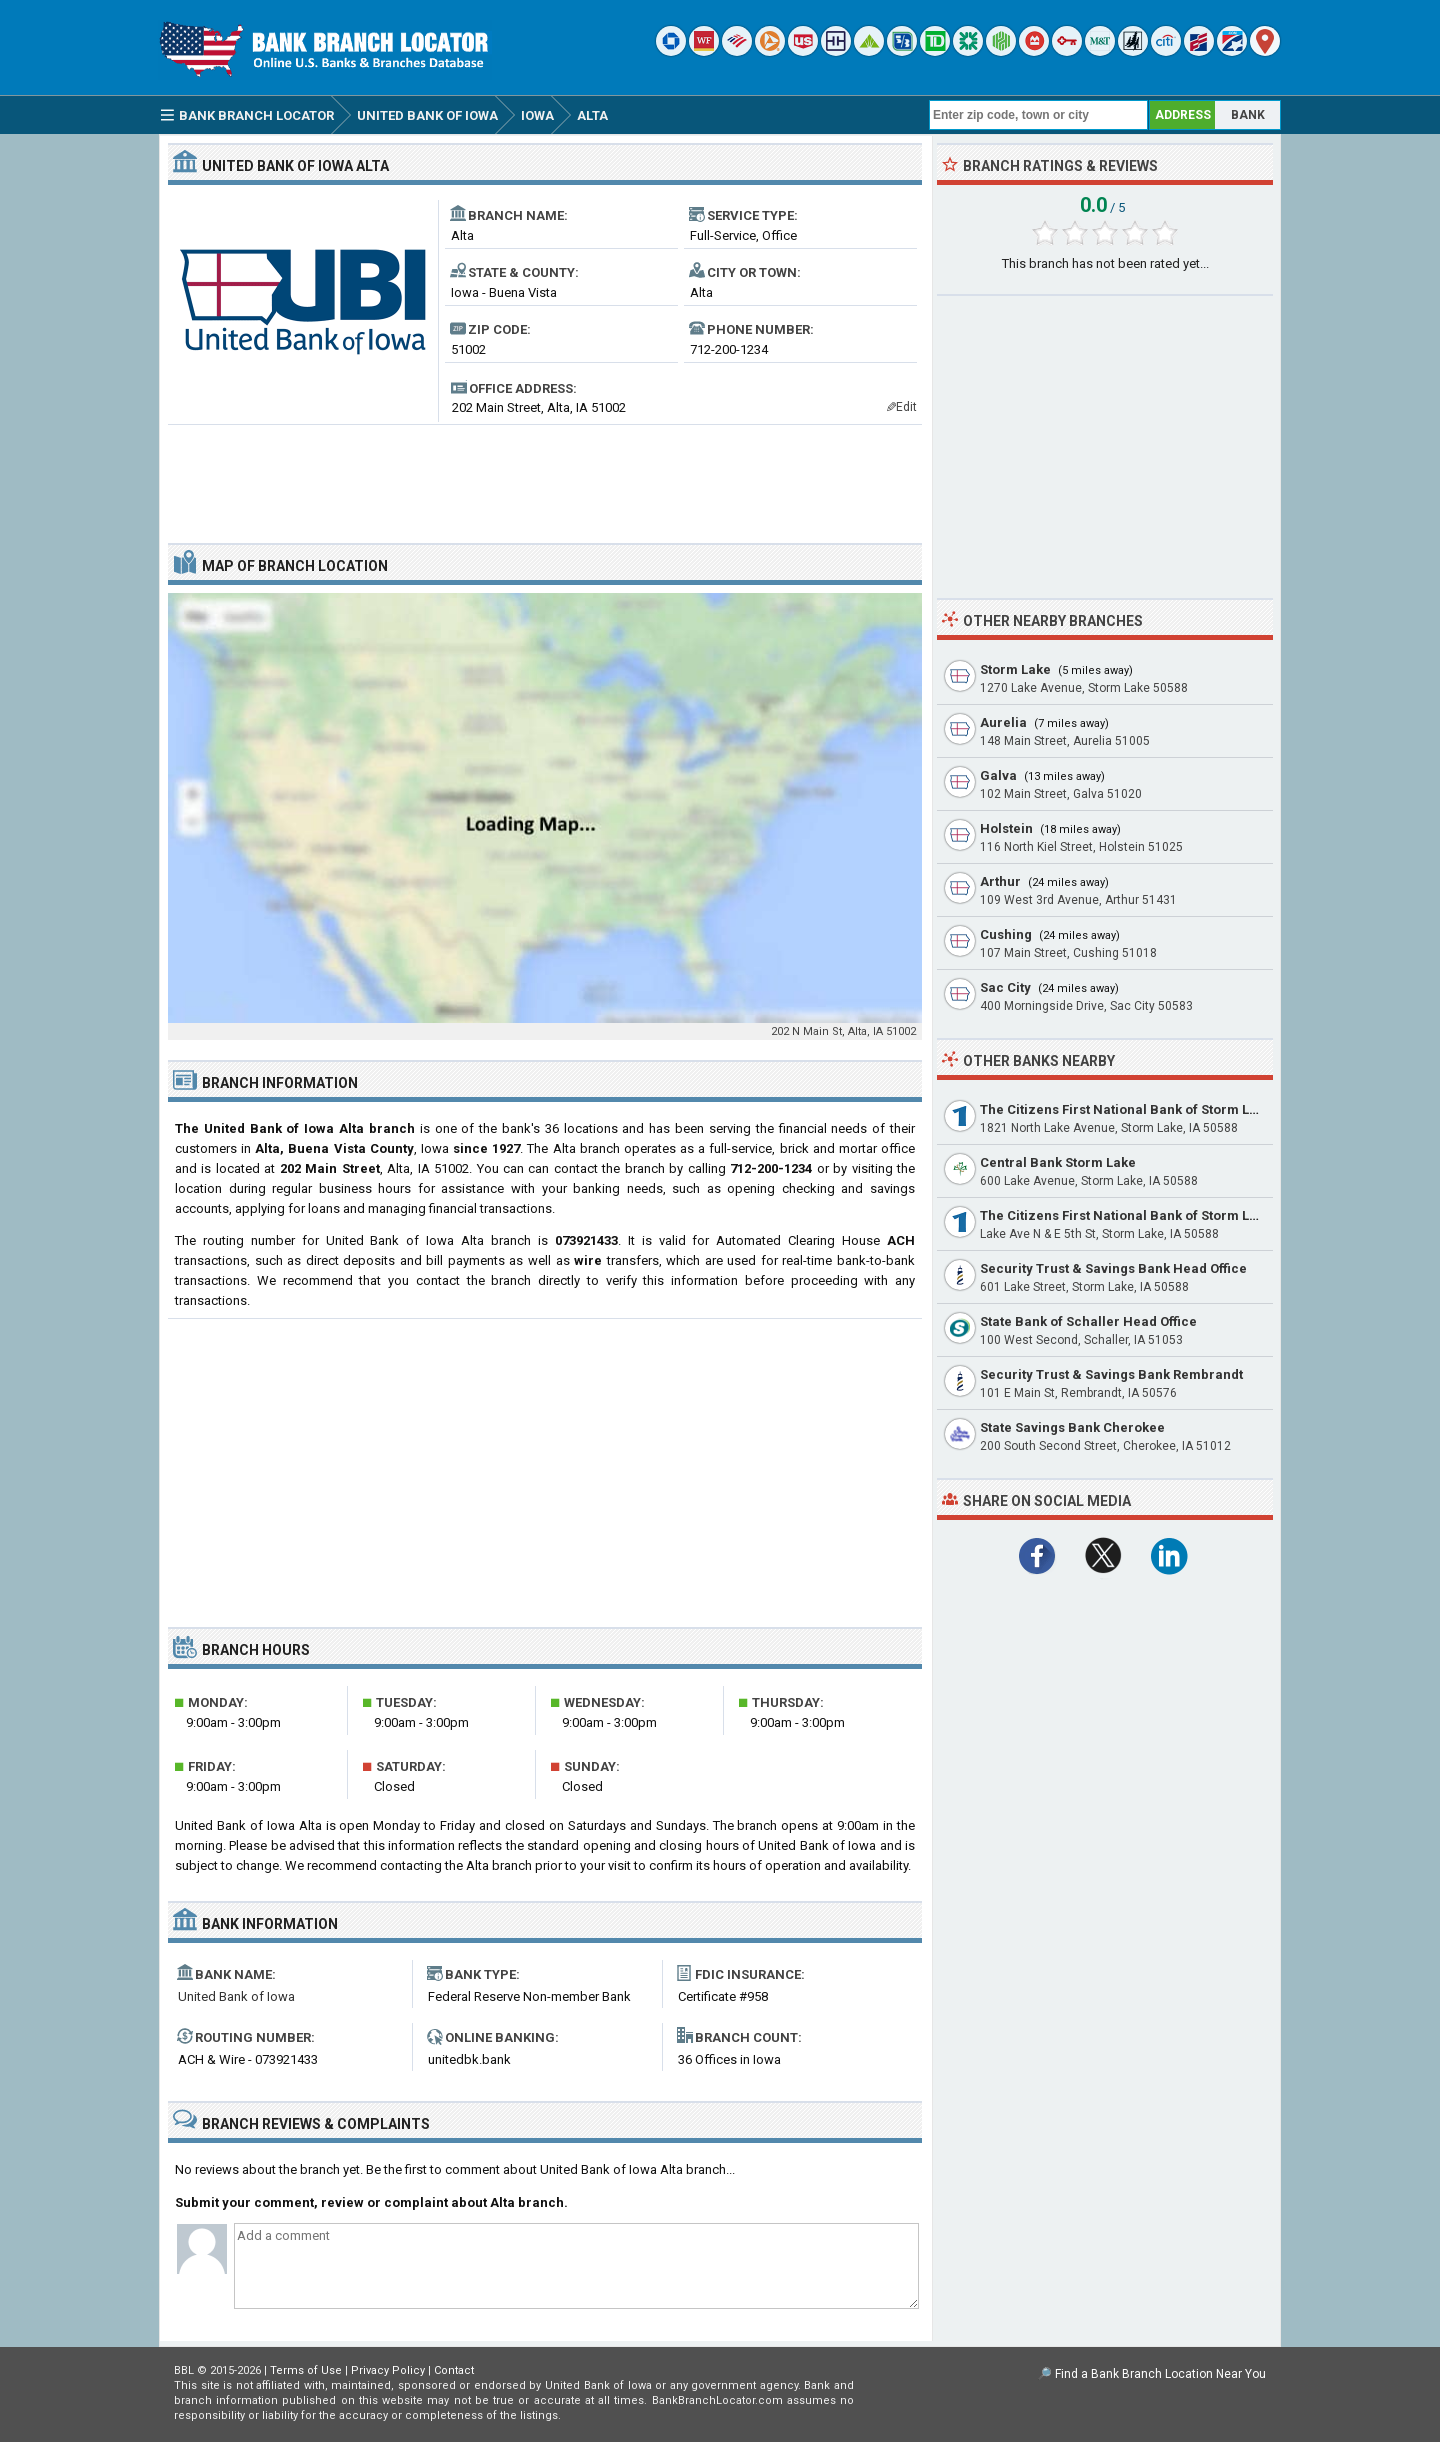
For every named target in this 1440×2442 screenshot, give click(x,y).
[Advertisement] (545, 476)
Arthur (1000, 881)
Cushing (1006, 934)
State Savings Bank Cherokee (1072, 1427)
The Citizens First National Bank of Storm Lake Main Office (1163, 1215)
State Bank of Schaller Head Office (1088, 1321)
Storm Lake (1015, 669)
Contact (454, 2370)
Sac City (1005, 987)
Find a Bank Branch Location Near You (1160, 2374)
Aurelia (1003, 722)
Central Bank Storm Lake (1058, 1162)
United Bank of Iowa (236, 1996)
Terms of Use (306, 2370)
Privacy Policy (388, 2370)
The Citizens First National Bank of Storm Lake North (1145, 1109)
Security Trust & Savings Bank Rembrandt (1111, 1374)
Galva (998, 775)
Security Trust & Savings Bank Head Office (1113, 1268)
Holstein (1006, 828)
